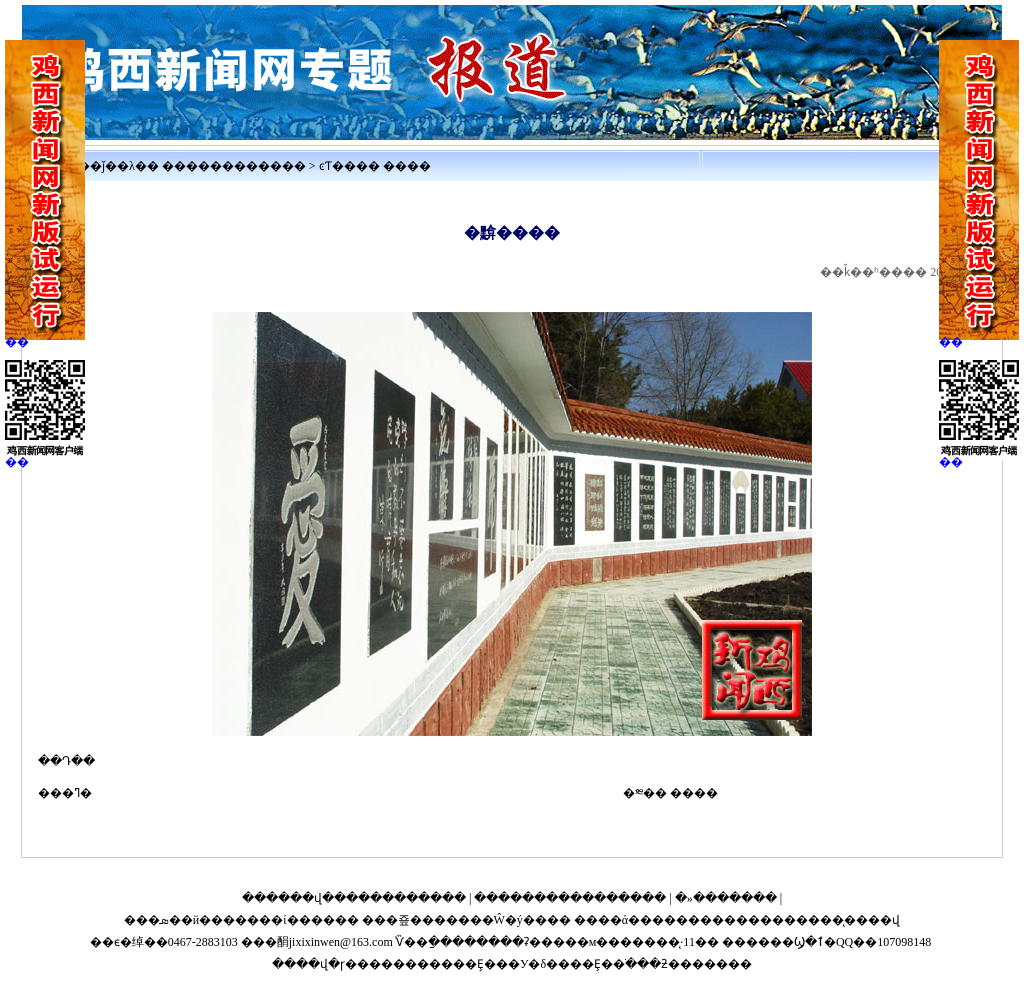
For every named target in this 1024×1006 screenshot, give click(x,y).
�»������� (726, 898)
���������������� (570, 898)
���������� (246, 166)
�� (17, 342)
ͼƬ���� (349, 166)
